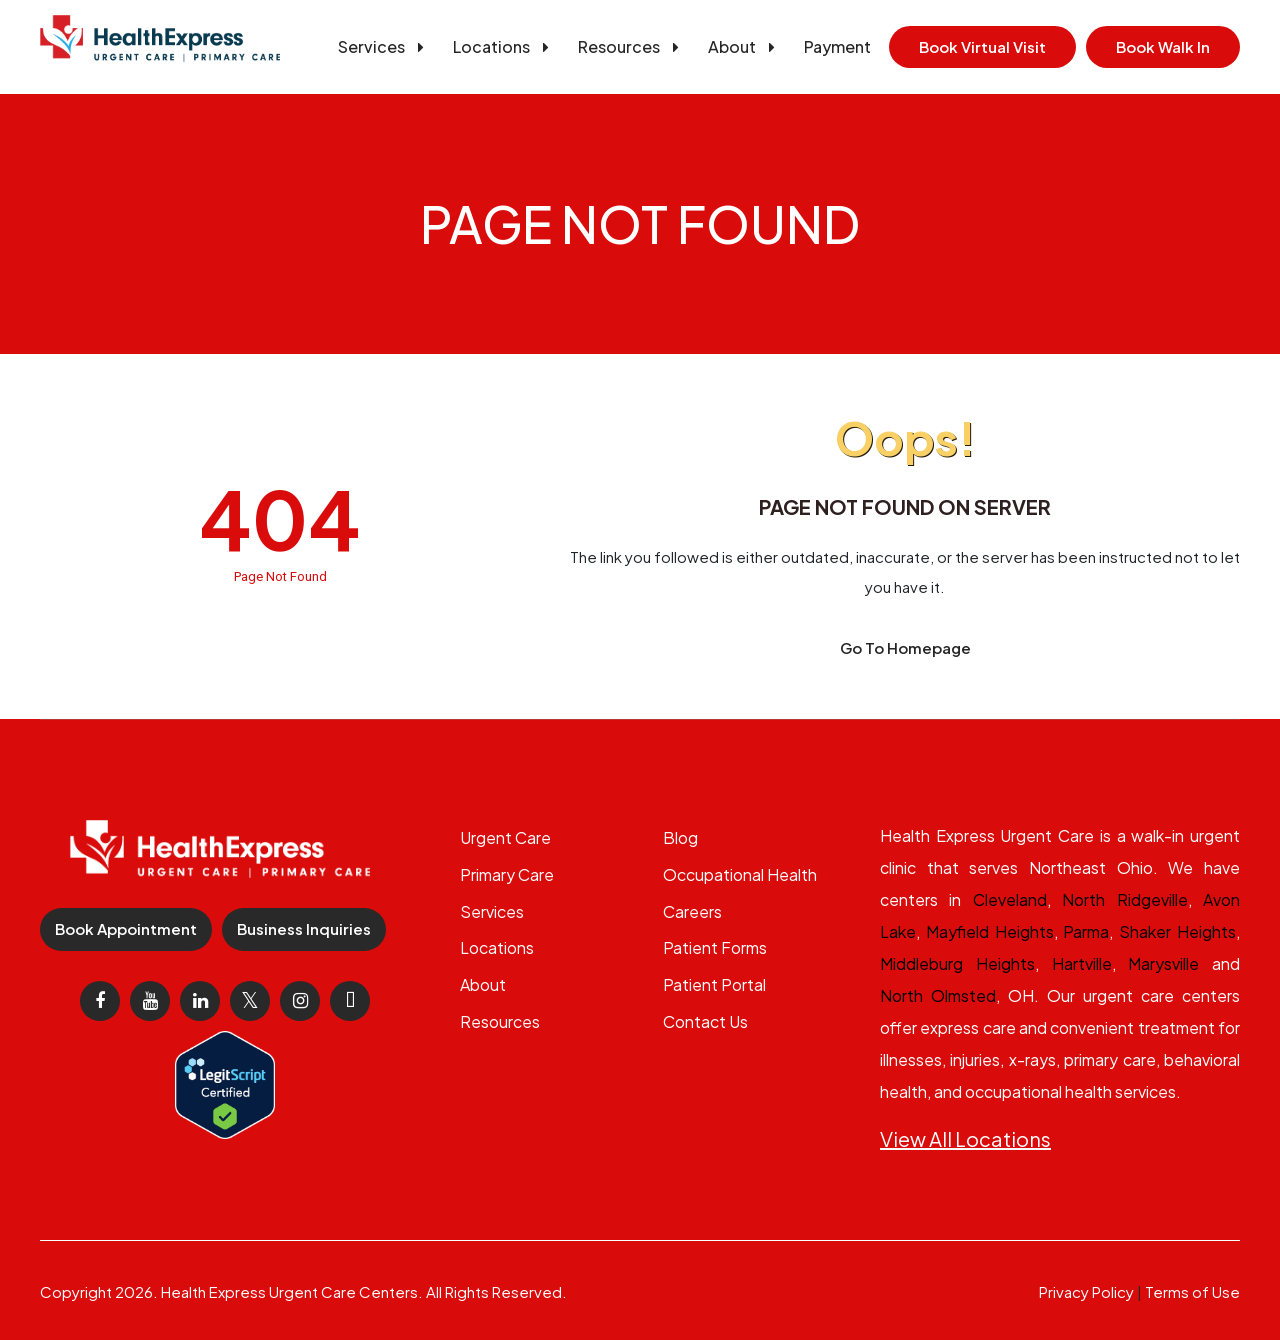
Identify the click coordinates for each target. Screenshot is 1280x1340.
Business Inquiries (304, 928)
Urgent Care (505, 837)
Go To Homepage (905, 647)
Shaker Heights (1177, 931)
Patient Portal (714, 984)
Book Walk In (1163, 46)
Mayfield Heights (990, 931)
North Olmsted (938, 995)
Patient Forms (715, 947)
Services (384, 46)
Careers (692, 911)
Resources (632, 46)
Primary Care (507, 874)
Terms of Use (1192, 1291)
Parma (1086, 931)
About (745, 46)
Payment (837, 46)
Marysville (1163, 963)
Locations (504, 46)
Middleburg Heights (957, 963)
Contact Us (705, 1021)
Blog (680, 837)
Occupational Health (740, 874)
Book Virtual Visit (982, 46)
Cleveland (1010, 899)
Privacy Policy (1086, 1291)
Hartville (1082, 963)
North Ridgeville (1124, 899)
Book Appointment (126, 928)
